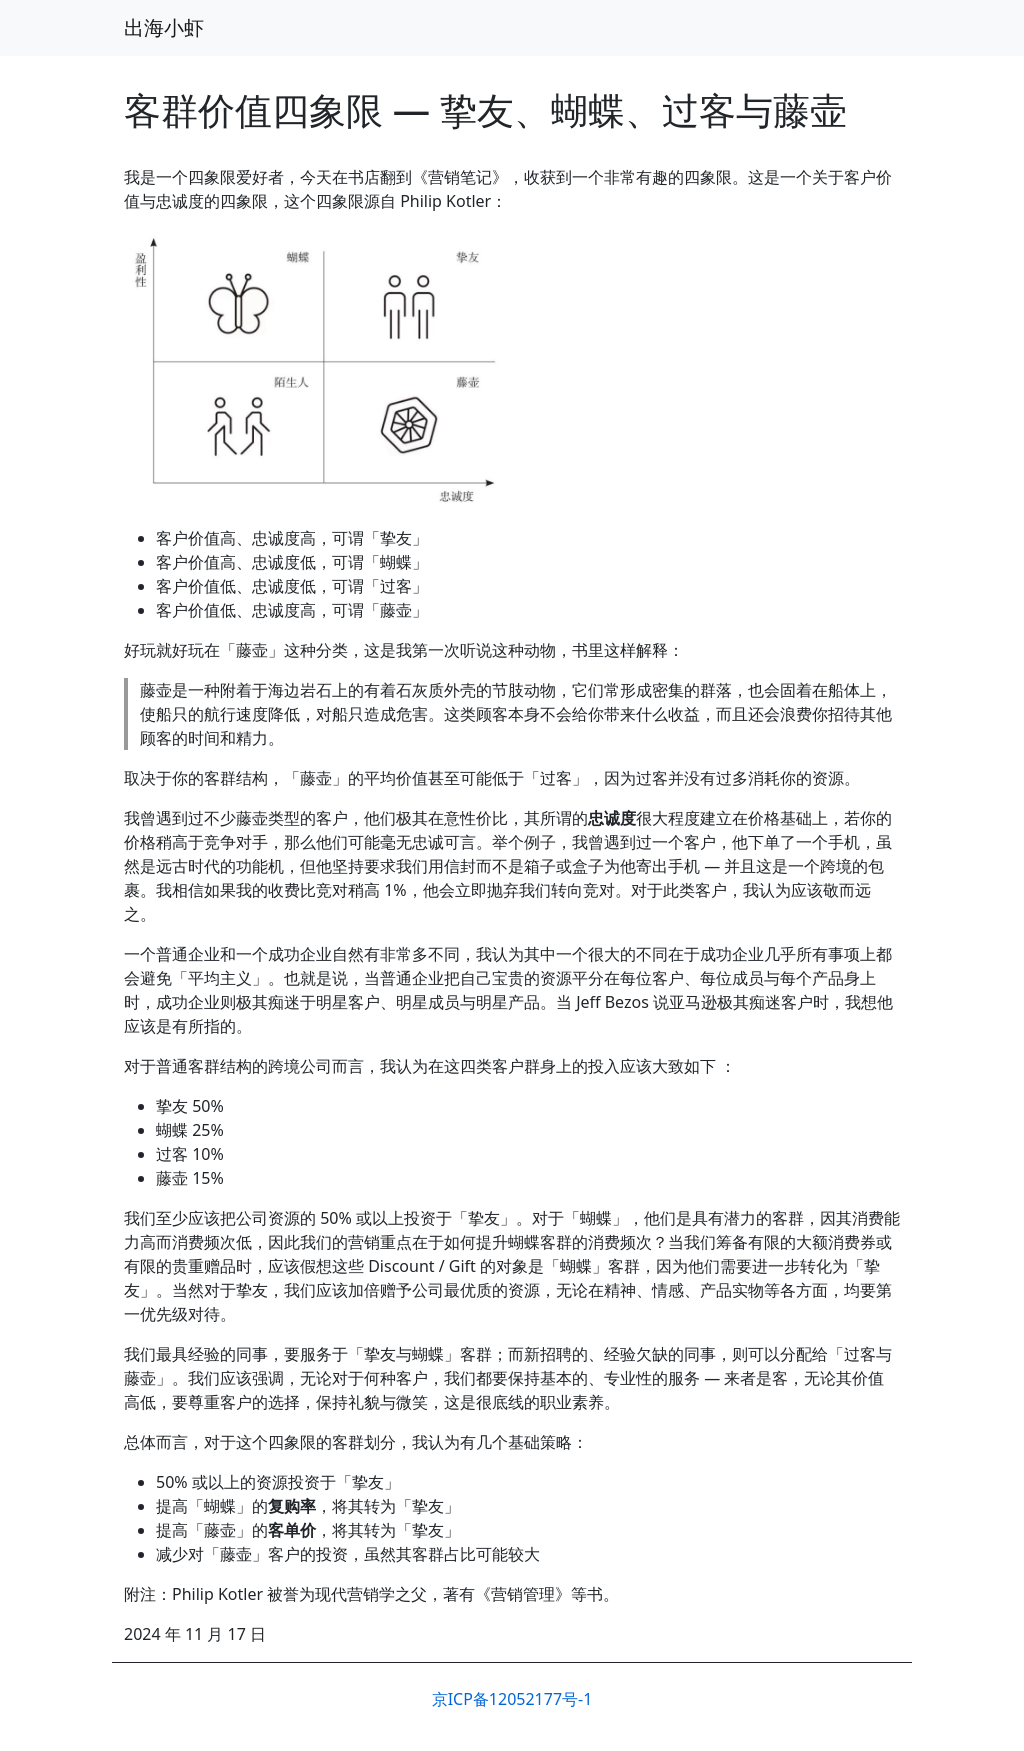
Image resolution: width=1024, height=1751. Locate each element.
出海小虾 (164, 27)
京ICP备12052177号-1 (512, 1699)
